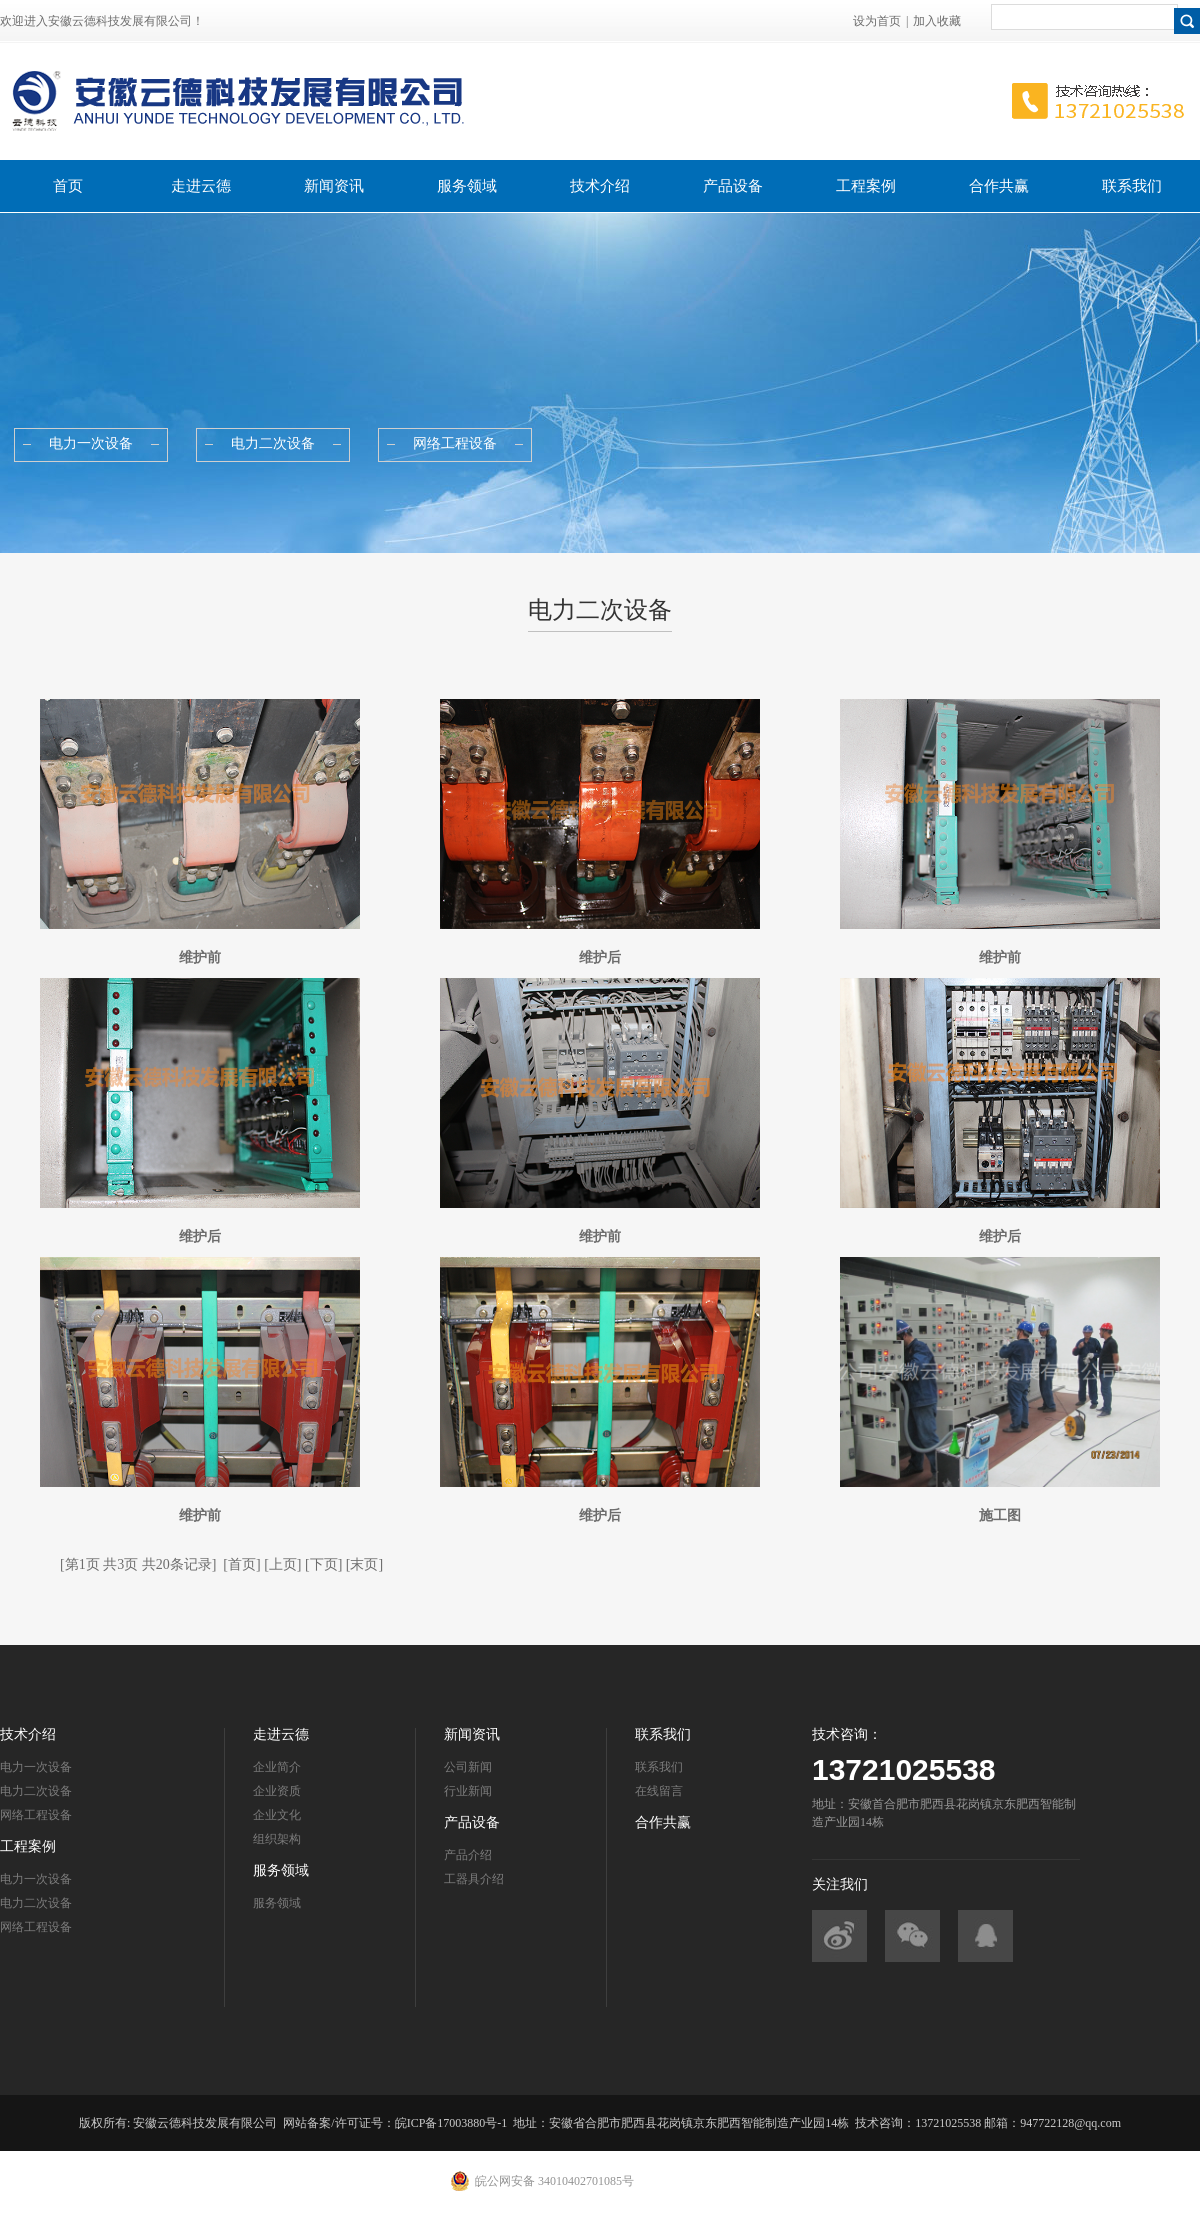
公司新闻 (468, 1767)
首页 (68, 186)
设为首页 (877, 21)
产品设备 (733, 186)
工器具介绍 (474, 1879)
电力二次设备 (36, 1791)
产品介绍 (468, 1855)
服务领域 (467, 186)
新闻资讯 (334, 186)
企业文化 (277, 1815)
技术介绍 (600, 186)
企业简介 (277, 1767)
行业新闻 (468, 1791)
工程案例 (866, 186)
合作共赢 (999, 186)
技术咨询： (847, 1734)
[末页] (364, 1564)
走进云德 (201, 186)
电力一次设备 (36, 1767)
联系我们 (1132, 186)
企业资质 (277, 1791)
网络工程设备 (36, 1815)
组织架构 (277, 1839)
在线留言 (659, 1791)
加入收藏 (937, 21)
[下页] (323, 1564)
